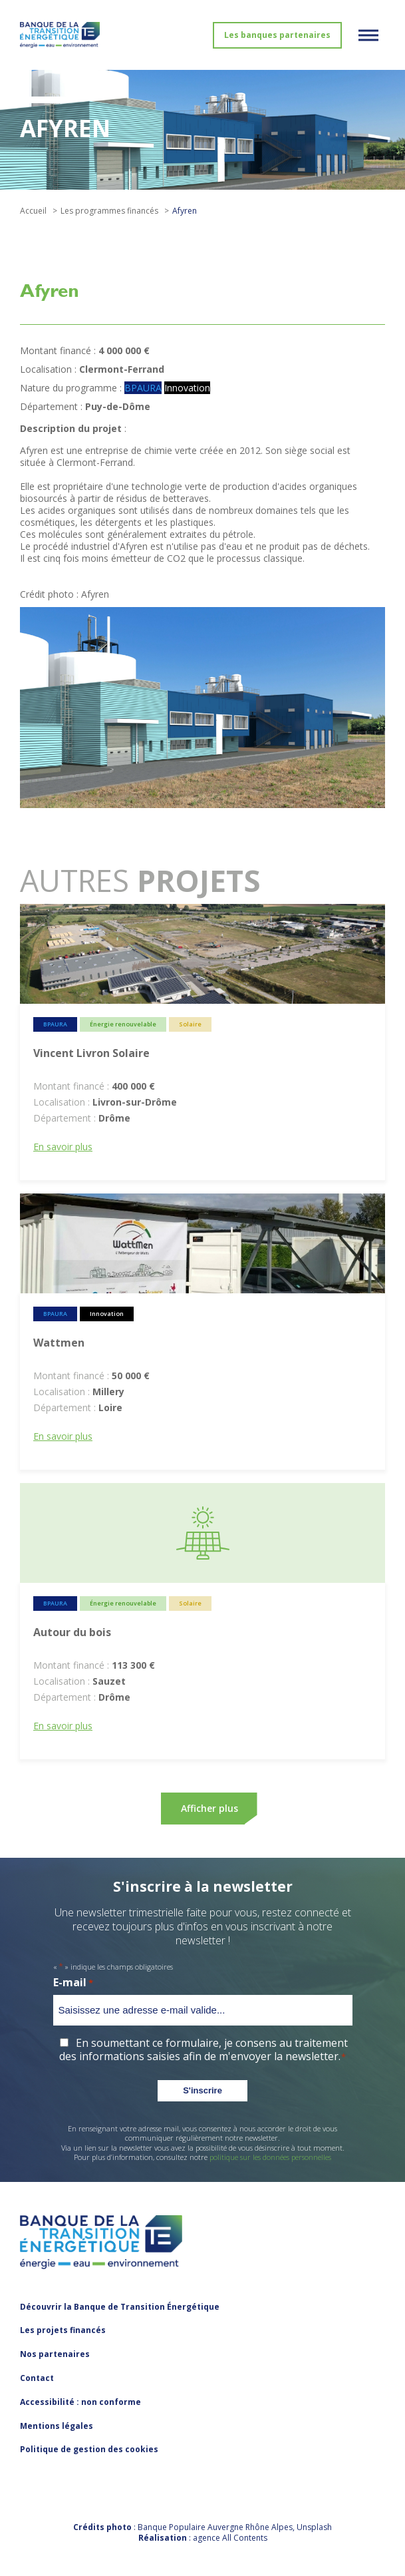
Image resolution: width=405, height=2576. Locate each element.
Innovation (187, 387)
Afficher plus (209, 1808)
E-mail (73, 1983)
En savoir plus (62, 1146)
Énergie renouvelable (123, 1024)
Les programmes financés (109, 210)
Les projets (63, 2330)
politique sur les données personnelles (270, 2157)
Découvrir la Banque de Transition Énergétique (119, 2306)
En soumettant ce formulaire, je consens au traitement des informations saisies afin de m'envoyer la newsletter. (203, 2050)
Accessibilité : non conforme (80, 2402)
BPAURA (143, 387)
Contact (37, 2378)
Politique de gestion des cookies (89, 2449)
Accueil (33, 210)
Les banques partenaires (277, 35)
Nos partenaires (55, 2354)
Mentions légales (56, 2426)
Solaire (190, 1024)
